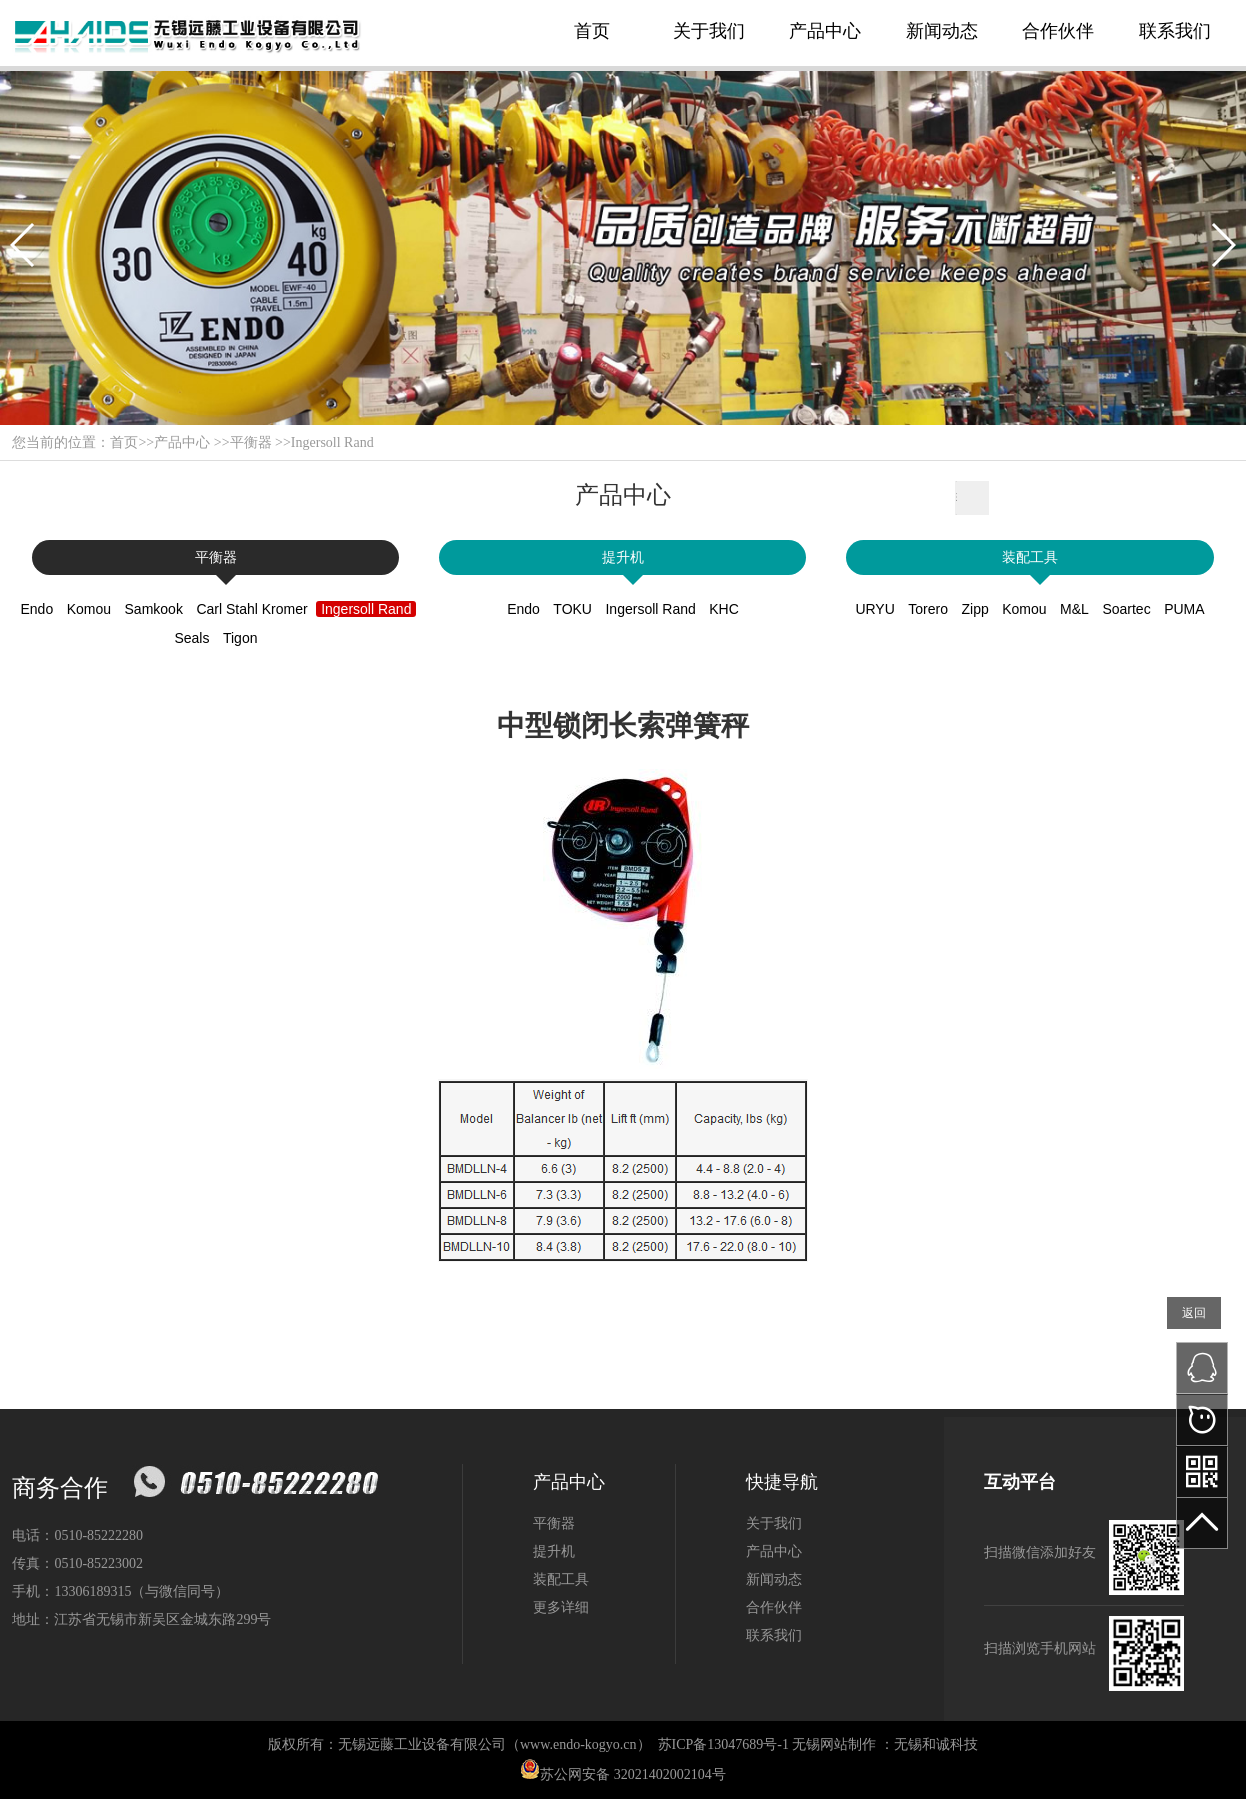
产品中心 (825, 31)
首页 (592, 31)
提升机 (623, 557)
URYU (874, 609)
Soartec (1126, 609)
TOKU (572, 609)
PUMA (1184, 609)
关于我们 (709, 31)
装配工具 (1030, 557)
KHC (724, 609)
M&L (1074, 609)
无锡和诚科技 (936, 1744)
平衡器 (251, 442)
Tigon (240, 638)
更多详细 (561, 1607)
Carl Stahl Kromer (251, 609)
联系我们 (1175, 31)
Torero (928, 609)
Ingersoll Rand (332, 442)
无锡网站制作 (834, 1744)
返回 (1194, 1313)
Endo (36, 609)
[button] (23, 245)
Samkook (154, 609)
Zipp (975, 609)
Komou (89, 609)
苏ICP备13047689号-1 (723, 1744)
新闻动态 (942, 31)
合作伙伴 (1058, 31)
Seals (191, 638)
